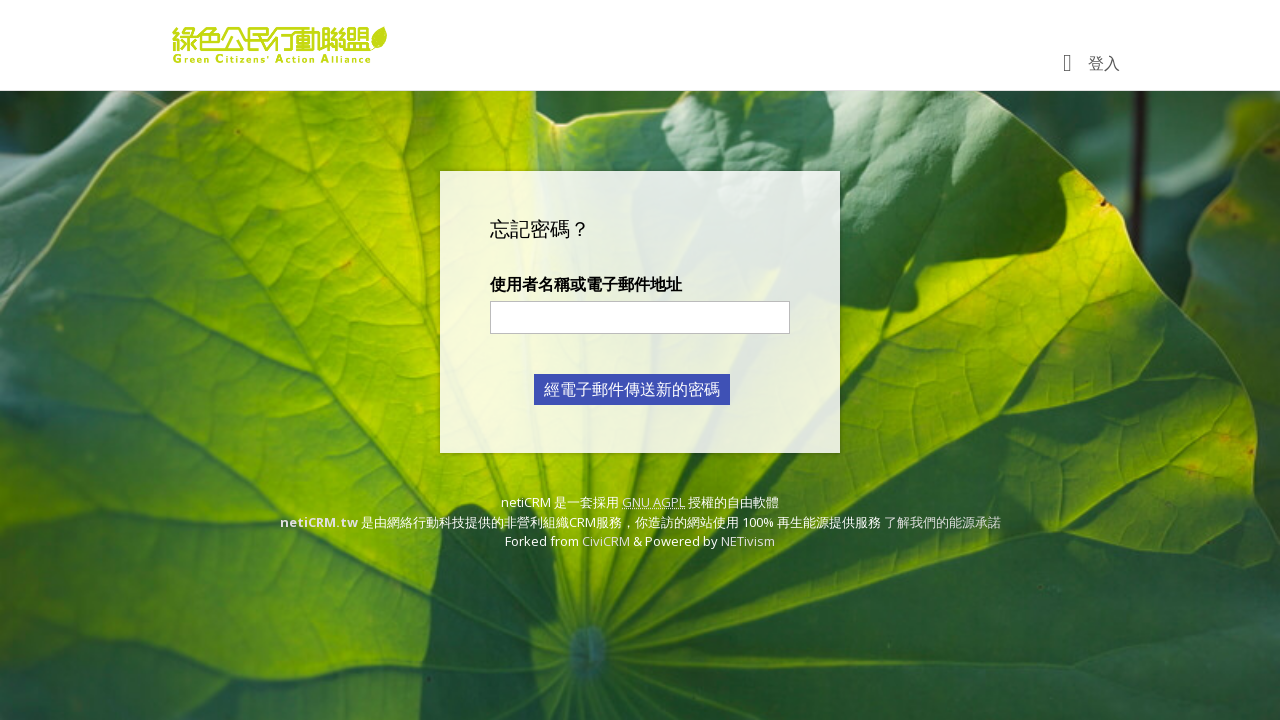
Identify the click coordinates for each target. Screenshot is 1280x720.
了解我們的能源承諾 (942, 522)
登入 (1104, 63)
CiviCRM (606, 541)
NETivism (748, 541)
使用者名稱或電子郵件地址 (586, 284)
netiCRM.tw (319, 522)
